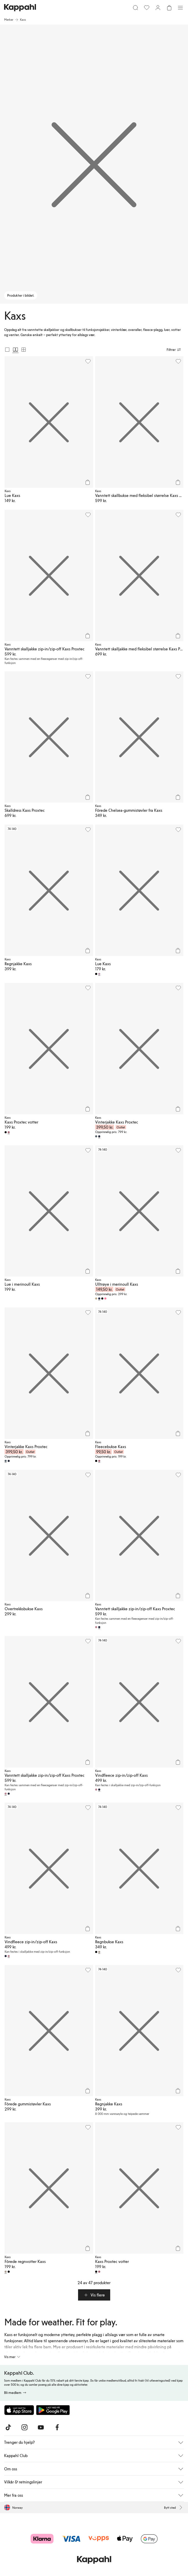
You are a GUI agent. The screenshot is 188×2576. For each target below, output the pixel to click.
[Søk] (135, 7)
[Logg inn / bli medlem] (158, 7)
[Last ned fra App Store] (19, 2410)
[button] (94, 2295)
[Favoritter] (146, 7)
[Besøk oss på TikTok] (8, 2427)
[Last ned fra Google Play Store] (53, 2410)
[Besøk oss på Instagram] (24, 2427)
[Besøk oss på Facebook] (57, 2427)
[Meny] (180, 7)
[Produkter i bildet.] (94, 164)
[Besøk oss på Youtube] (41, 2427)
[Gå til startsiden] (20, 7)
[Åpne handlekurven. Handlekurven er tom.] (169, 7)
